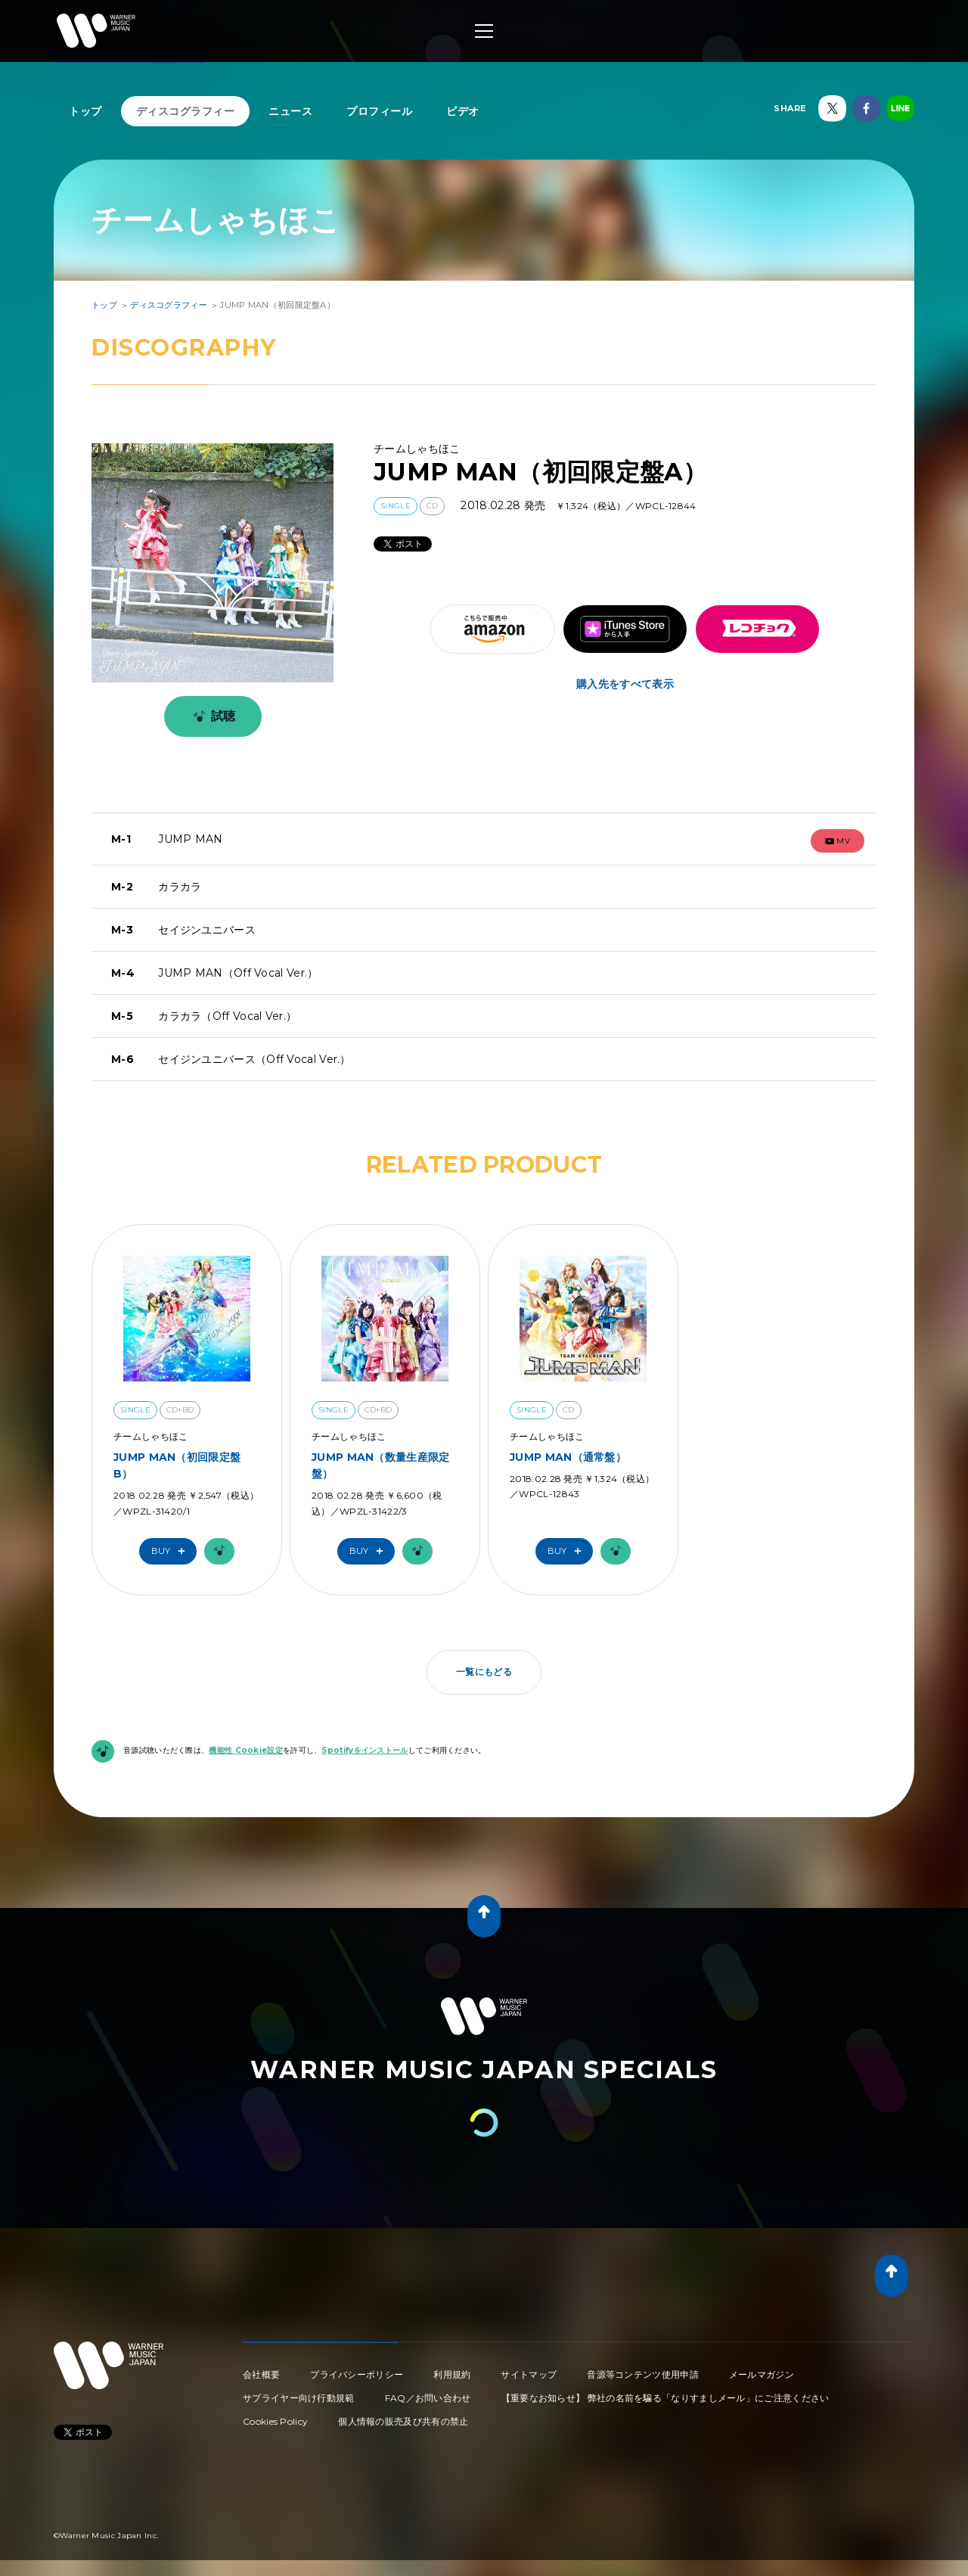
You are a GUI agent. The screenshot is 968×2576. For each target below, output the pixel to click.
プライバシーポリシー (356, 2374)
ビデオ (462, 111)
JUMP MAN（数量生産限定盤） (381, 1465)
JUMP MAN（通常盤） (568, 1457)
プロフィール (379, 111)
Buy (171, 1551)
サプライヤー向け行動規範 (299, 2398)
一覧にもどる (484, 1671)
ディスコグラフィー (185, 111)
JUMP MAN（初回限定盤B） (176, 1465)
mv (838, 841)
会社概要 (261, 2374)
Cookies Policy (275, 2421)
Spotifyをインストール (364, 1750)
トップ (85, 111)
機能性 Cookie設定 (246, 1750)
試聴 (211, 716)
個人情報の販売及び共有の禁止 (403, 2421)
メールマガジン (761, 2374)
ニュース (290, 111)
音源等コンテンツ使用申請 (643, 2374)
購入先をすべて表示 (625, 684)
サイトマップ (529, 2374)
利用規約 (451, 2374)
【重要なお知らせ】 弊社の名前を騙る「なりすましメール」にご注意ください (665, 2398)
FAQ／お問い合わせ (428, 2398)
